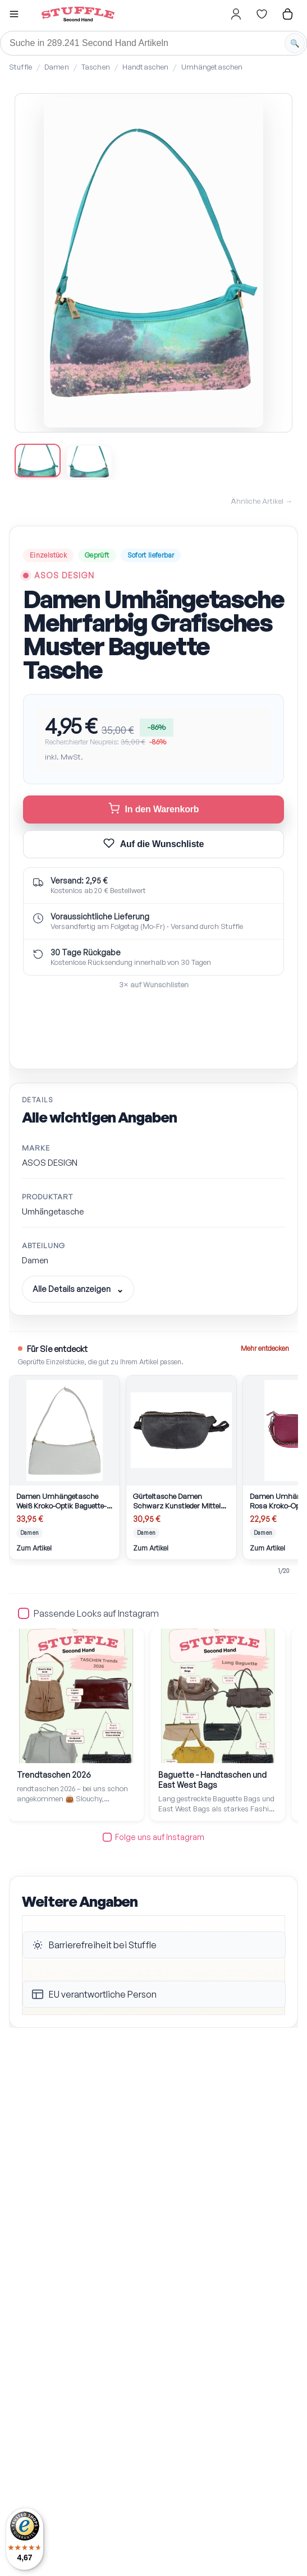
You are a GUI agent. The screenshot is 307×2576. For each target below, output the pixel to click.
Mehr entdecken (265, 1348)
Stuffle (20, 66)
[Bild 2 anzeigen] (89, 462)
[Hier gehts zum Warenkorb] (287, 14)
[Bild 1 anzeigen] (38, 460)
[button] (14, 15)
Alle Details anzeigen (72, 1289)
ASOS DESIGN (64, 575)
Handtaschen (145, 66)
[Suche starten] (295, 43)
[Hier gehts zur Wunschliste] (261, 14)
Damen (56, 66)
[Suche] (153, 43)
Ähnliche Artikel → (261, 500)
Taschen (95, 66)
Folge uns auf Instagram (153, 1837)
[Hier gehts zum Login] (235, 14)
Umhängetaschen (212, 66)
